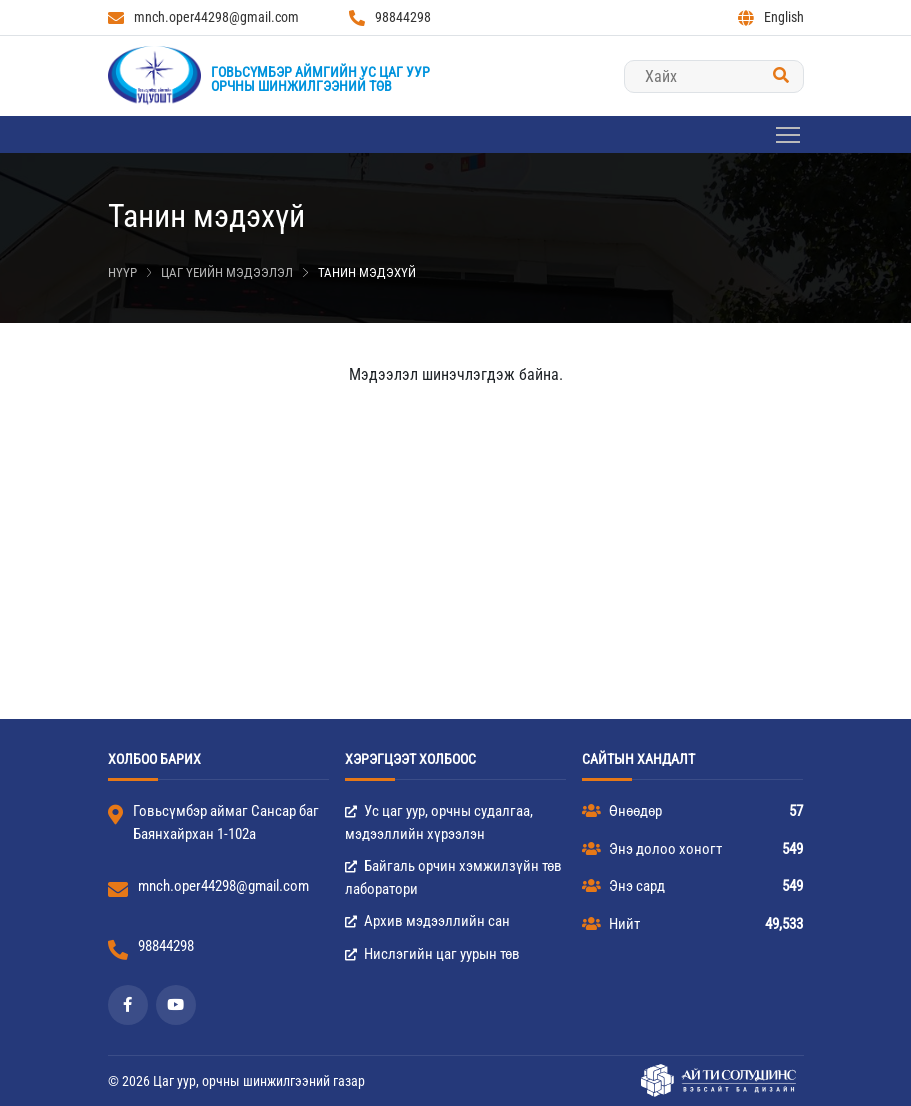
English (771, 17)
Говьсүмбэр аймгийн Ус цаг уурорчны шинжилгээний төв (320, 79)
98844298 (390, 17)
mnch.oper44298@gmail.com (203, 17)
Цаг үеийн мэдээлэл (227, 272)
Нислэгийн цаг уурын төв (432, 954)
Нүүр (122, 272)
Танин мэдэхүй (367, 272)
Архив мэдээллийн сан (427, 921)
